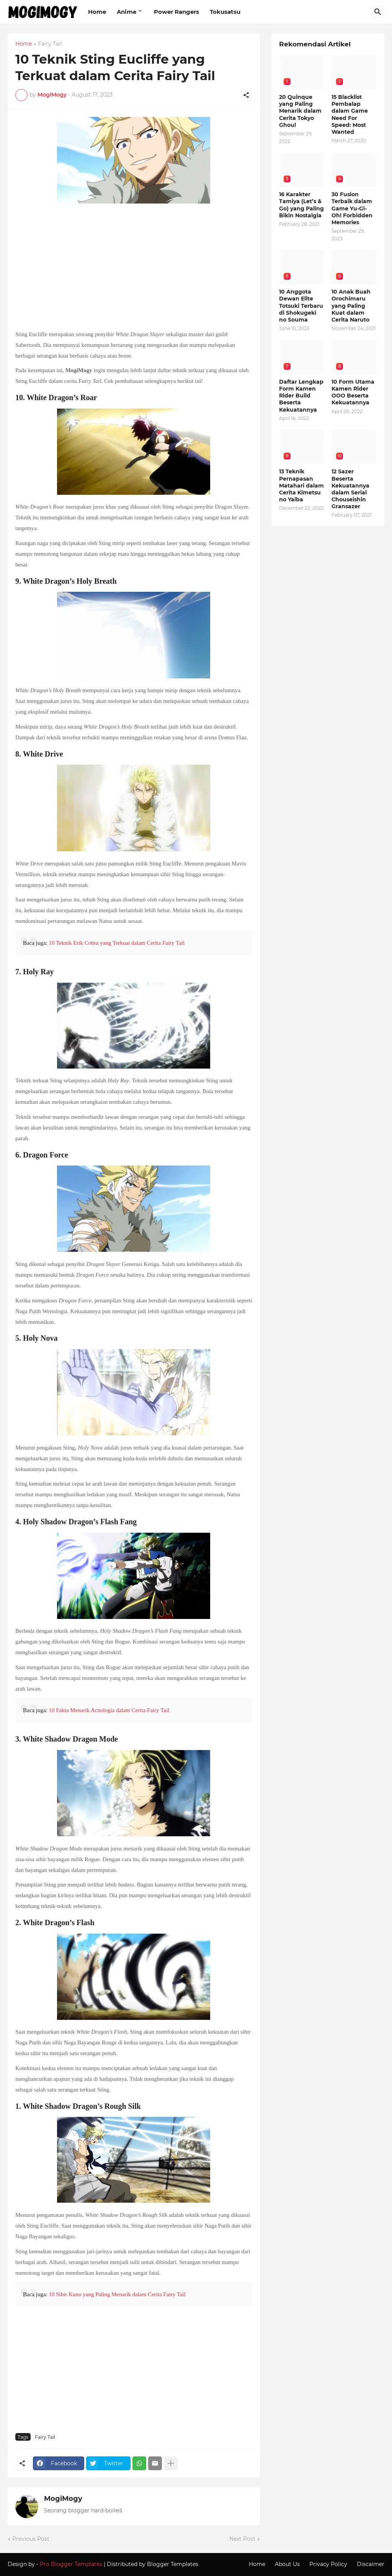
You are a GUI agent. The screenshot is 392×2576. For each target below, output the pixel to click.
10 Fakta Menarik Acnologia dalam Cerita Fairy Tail (109, 1710)
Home (97, 11)
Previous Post (30, 2538)
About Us (287, 2564)
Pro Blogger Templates (71, 2564)
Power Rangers (176, 11)
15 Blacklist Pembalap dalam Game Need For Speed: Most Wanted (350, 114)
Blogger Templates (172, 2564)
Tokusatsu (225, 11)
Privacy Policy (328, 2564)
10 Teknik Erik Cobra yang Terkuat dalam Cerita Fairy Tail (117, 943)
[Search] (377, 11)
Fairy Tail (50, 44)
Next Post (242, 2538)
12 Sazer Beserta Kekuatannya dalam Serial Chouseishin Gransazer (350, 489)
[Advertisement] (133, 267)
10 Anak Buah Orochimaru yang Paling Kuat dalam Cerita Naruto (351, 305)
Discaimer (370, 2564)
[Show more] (171, 2463)
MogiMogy (63, 2498)
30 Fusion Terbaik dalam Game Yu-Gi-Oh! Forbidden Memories (352, 208)
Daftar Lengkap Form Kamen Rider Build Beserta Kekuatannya (301, 395)
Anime (126, 11)
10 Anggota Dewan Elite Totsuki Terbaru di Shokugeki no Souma (301, 305)
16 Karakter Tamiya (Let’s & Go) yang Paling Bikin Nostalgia (301, 205)
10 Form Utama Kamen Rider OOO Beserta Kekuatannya (353, 392)
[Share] (246, 95)
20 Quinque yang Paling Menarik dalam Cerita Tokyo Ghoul (300, 111)
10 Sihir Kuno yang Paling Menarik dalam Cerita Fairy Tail (117, 2294)
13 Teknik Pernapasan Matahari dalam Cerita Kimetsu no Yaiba (301, 485)
